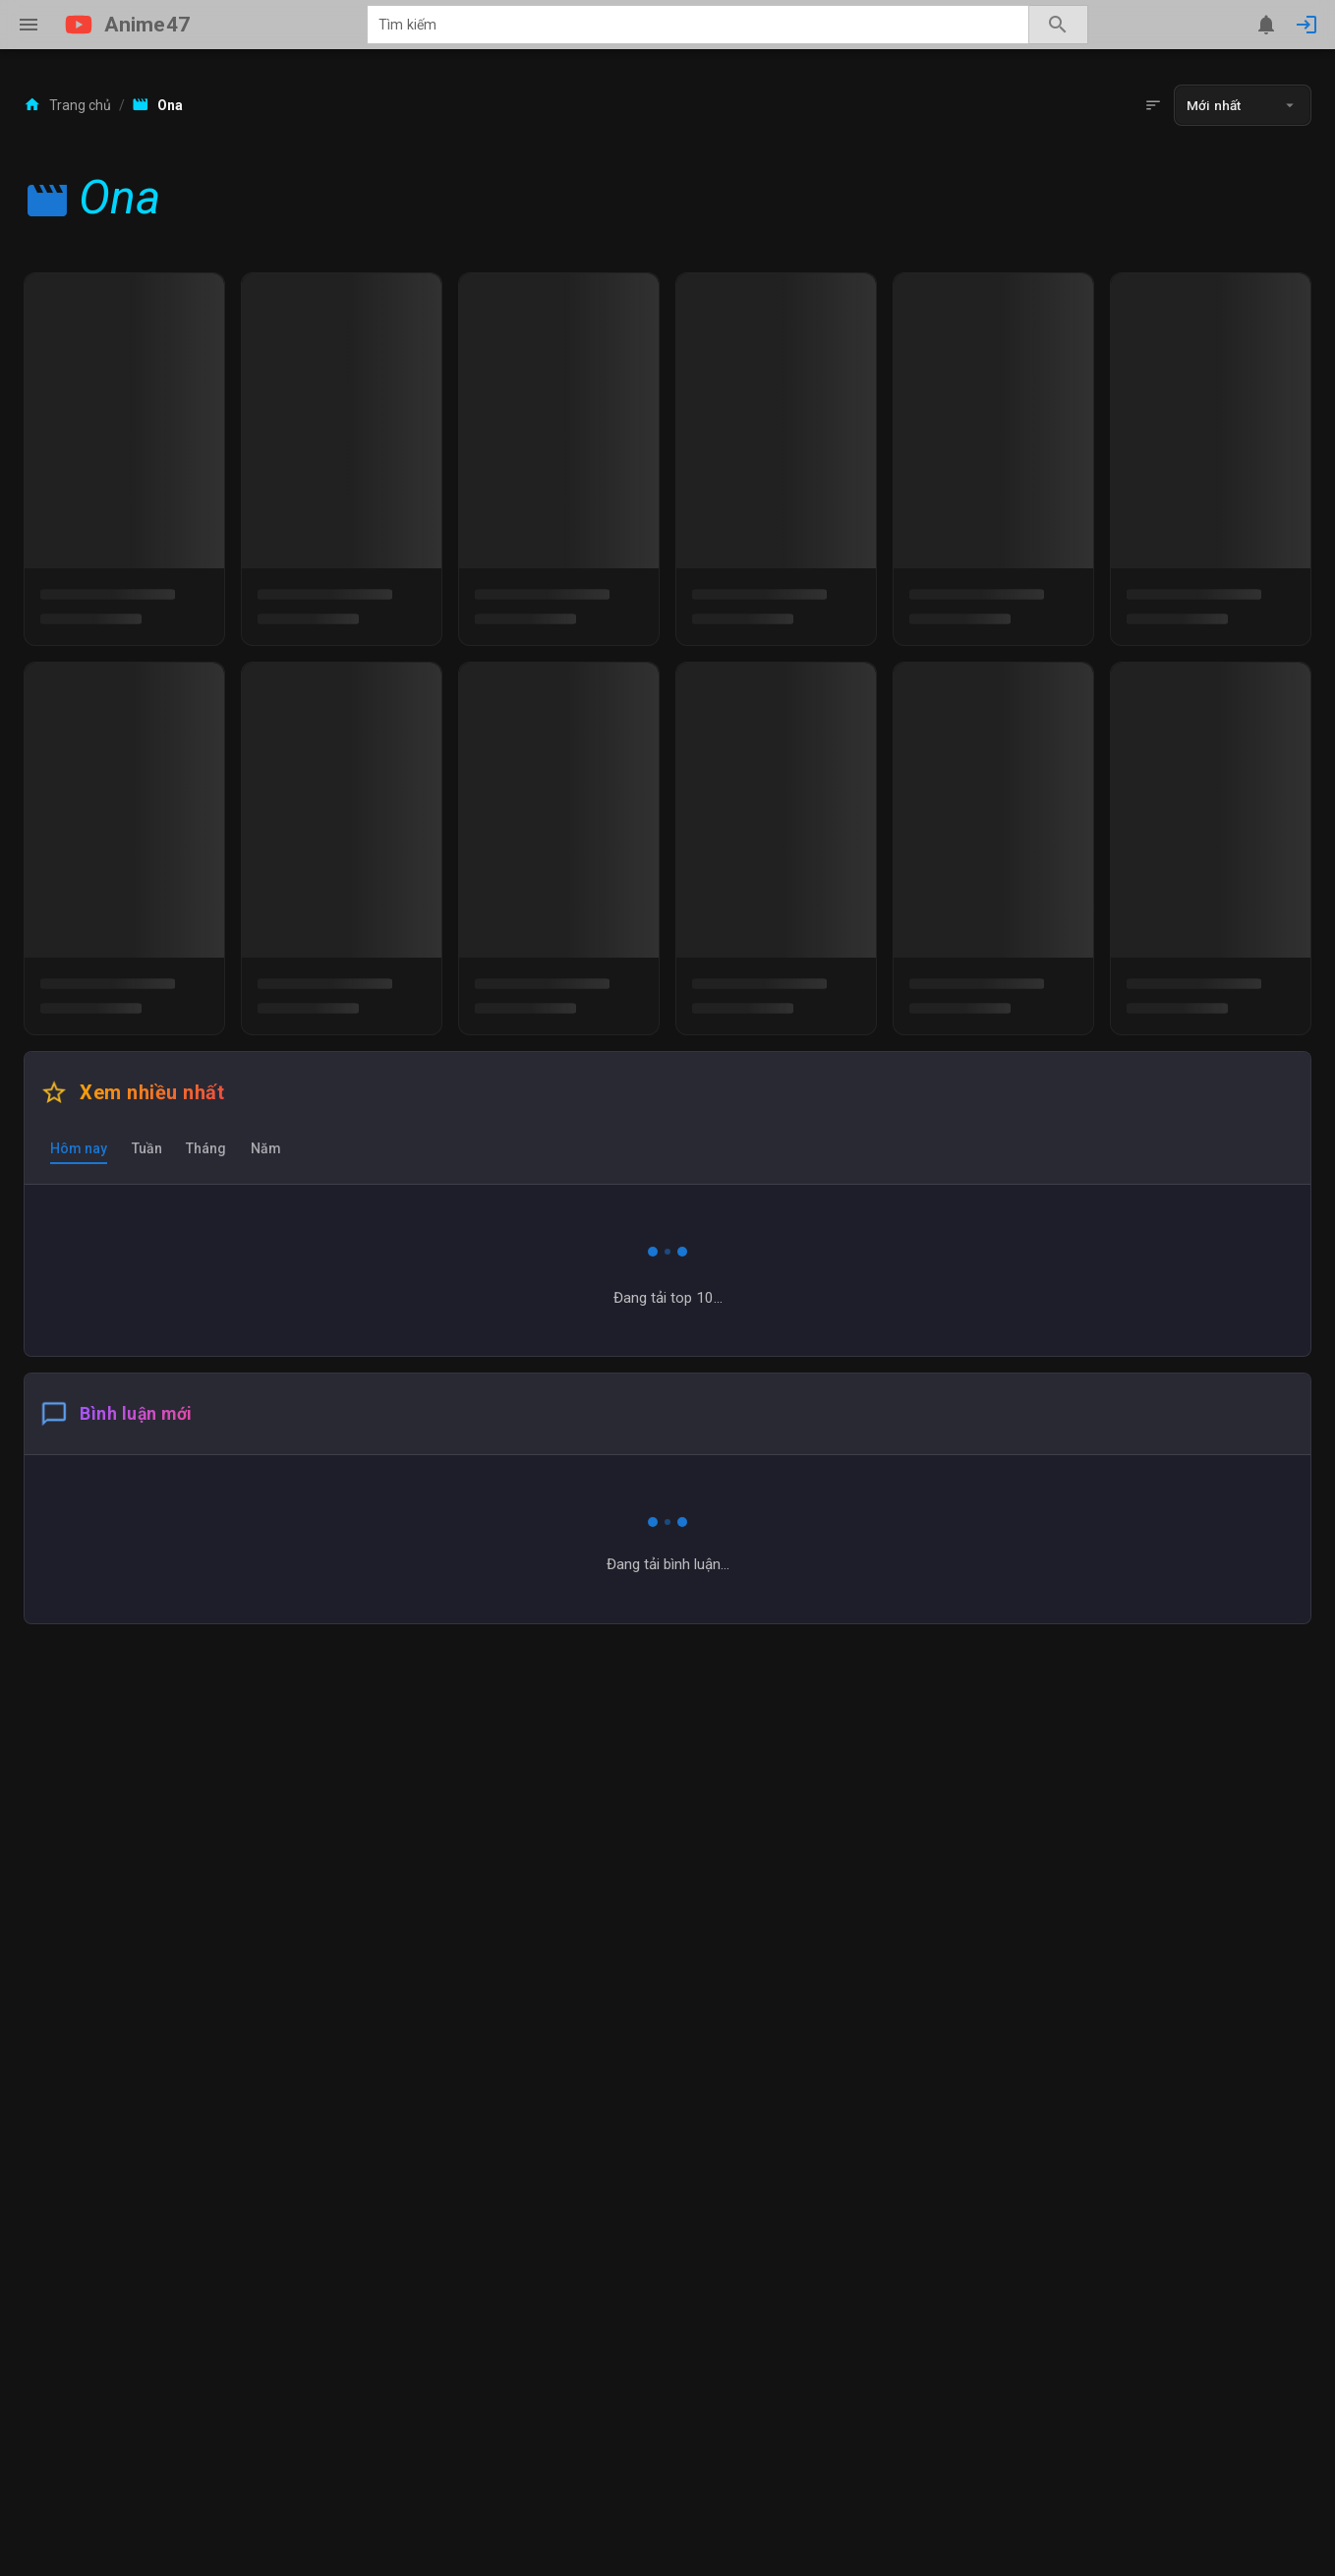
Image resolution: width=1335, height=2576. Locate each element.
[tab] (78, 1148)
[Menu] (28, 24)
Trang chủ (67, 104)
